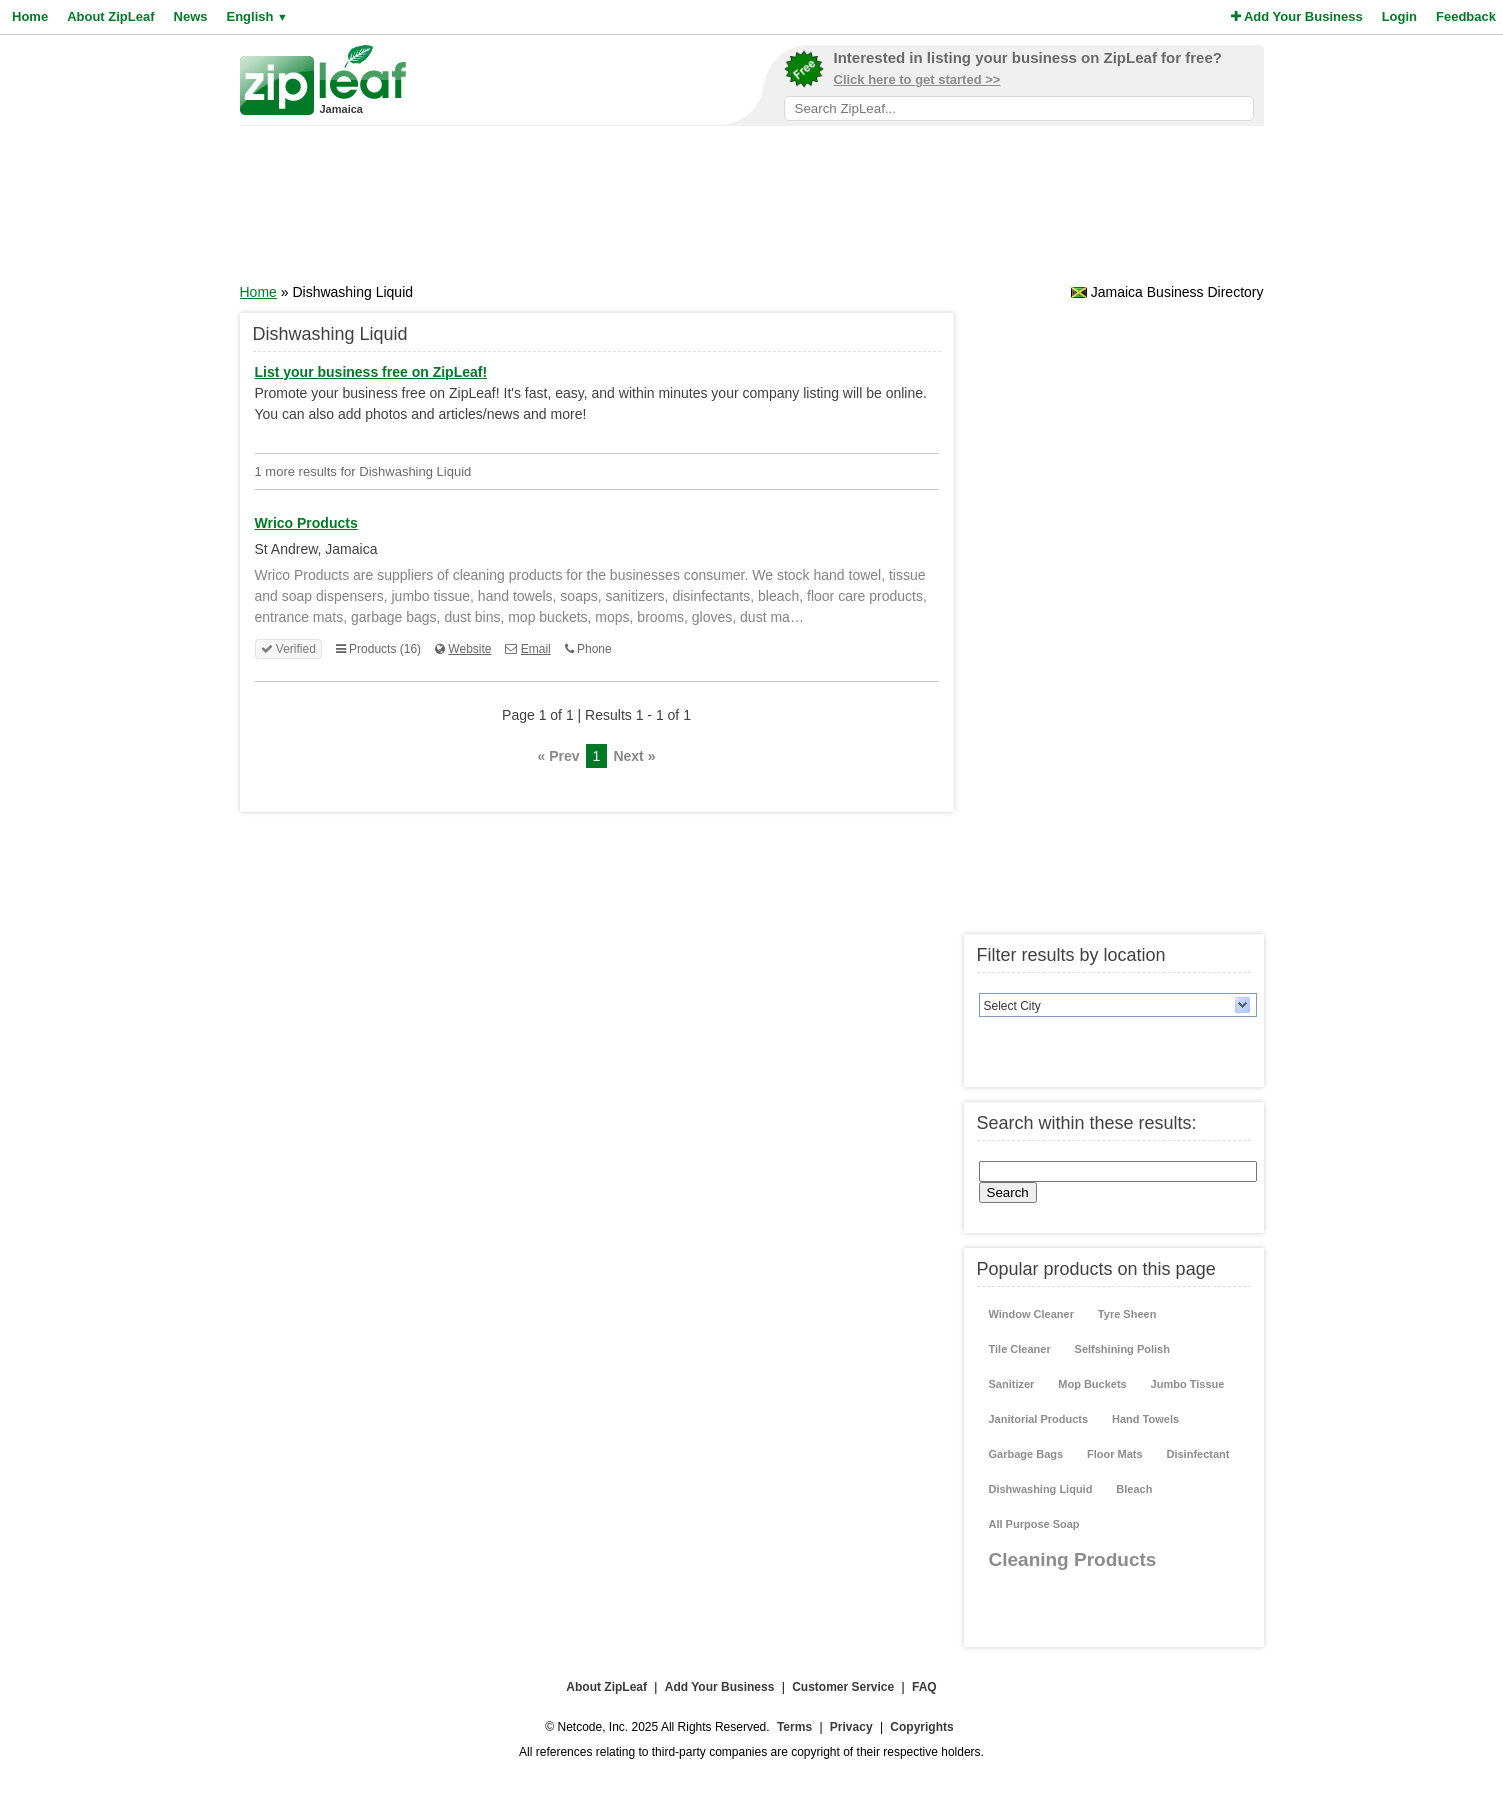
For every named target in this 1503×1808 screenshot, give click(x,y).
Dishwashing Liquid (1041, 1489)
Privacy (851, 1727)
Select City (1012, 1006)
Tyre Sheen (1127, 1314)
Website (469, 649)
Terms (794, 1727)
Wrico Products (306, 523)
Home (30, 16)
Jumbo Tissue (1188, 1384)
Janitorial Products (1039, 1419)
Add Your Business (1297, 16)
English (256, 16)
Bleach (1134, 1489)
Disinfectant (1198, 1454)
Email (536, 649)
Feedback (1466, 16)
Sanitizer (1012, 1384)
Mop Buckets (1092, 1384)
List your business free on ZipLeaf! (371, 372)
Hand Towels (1145, 1419)
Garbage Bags (1026, 1454)
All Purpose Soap (1034, 1524)
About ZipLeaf (110, 16)
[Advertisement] (752, 211)
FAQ (924, 1687)
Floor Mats (1115, 1454)
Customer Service (843, 1687)
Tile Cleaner (1020, 1349)
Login (1399, 16)
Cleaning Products (1073, 1559)
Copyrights (921, 1727)
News (191, 16)
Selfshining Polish (1122, 1349)
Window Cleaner (1031, 1314)
